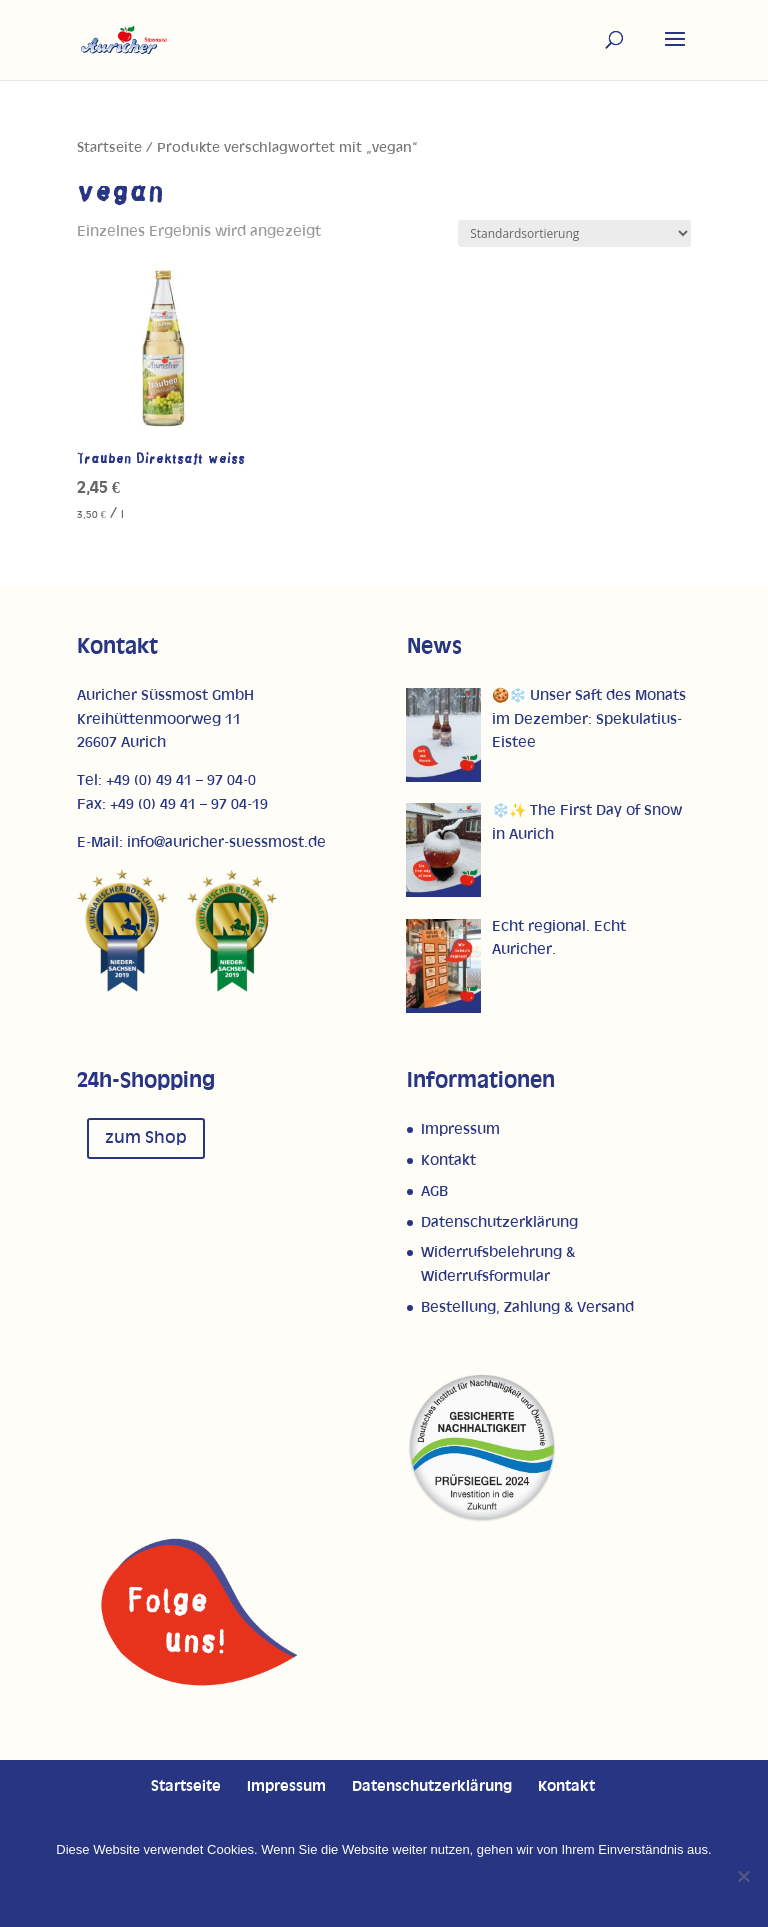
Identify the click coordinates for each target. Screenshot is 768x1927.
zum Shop (146, 1138)
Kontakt (448, 1160)
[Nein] (743, 1876)
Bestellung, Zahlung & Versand (527, 1307)
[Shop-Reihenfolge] (574, 233)
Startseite (109, 148)
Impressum (460, 1129)
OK (283, 1886)
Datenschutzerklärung (499, 1222)
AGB (434, 1191)
